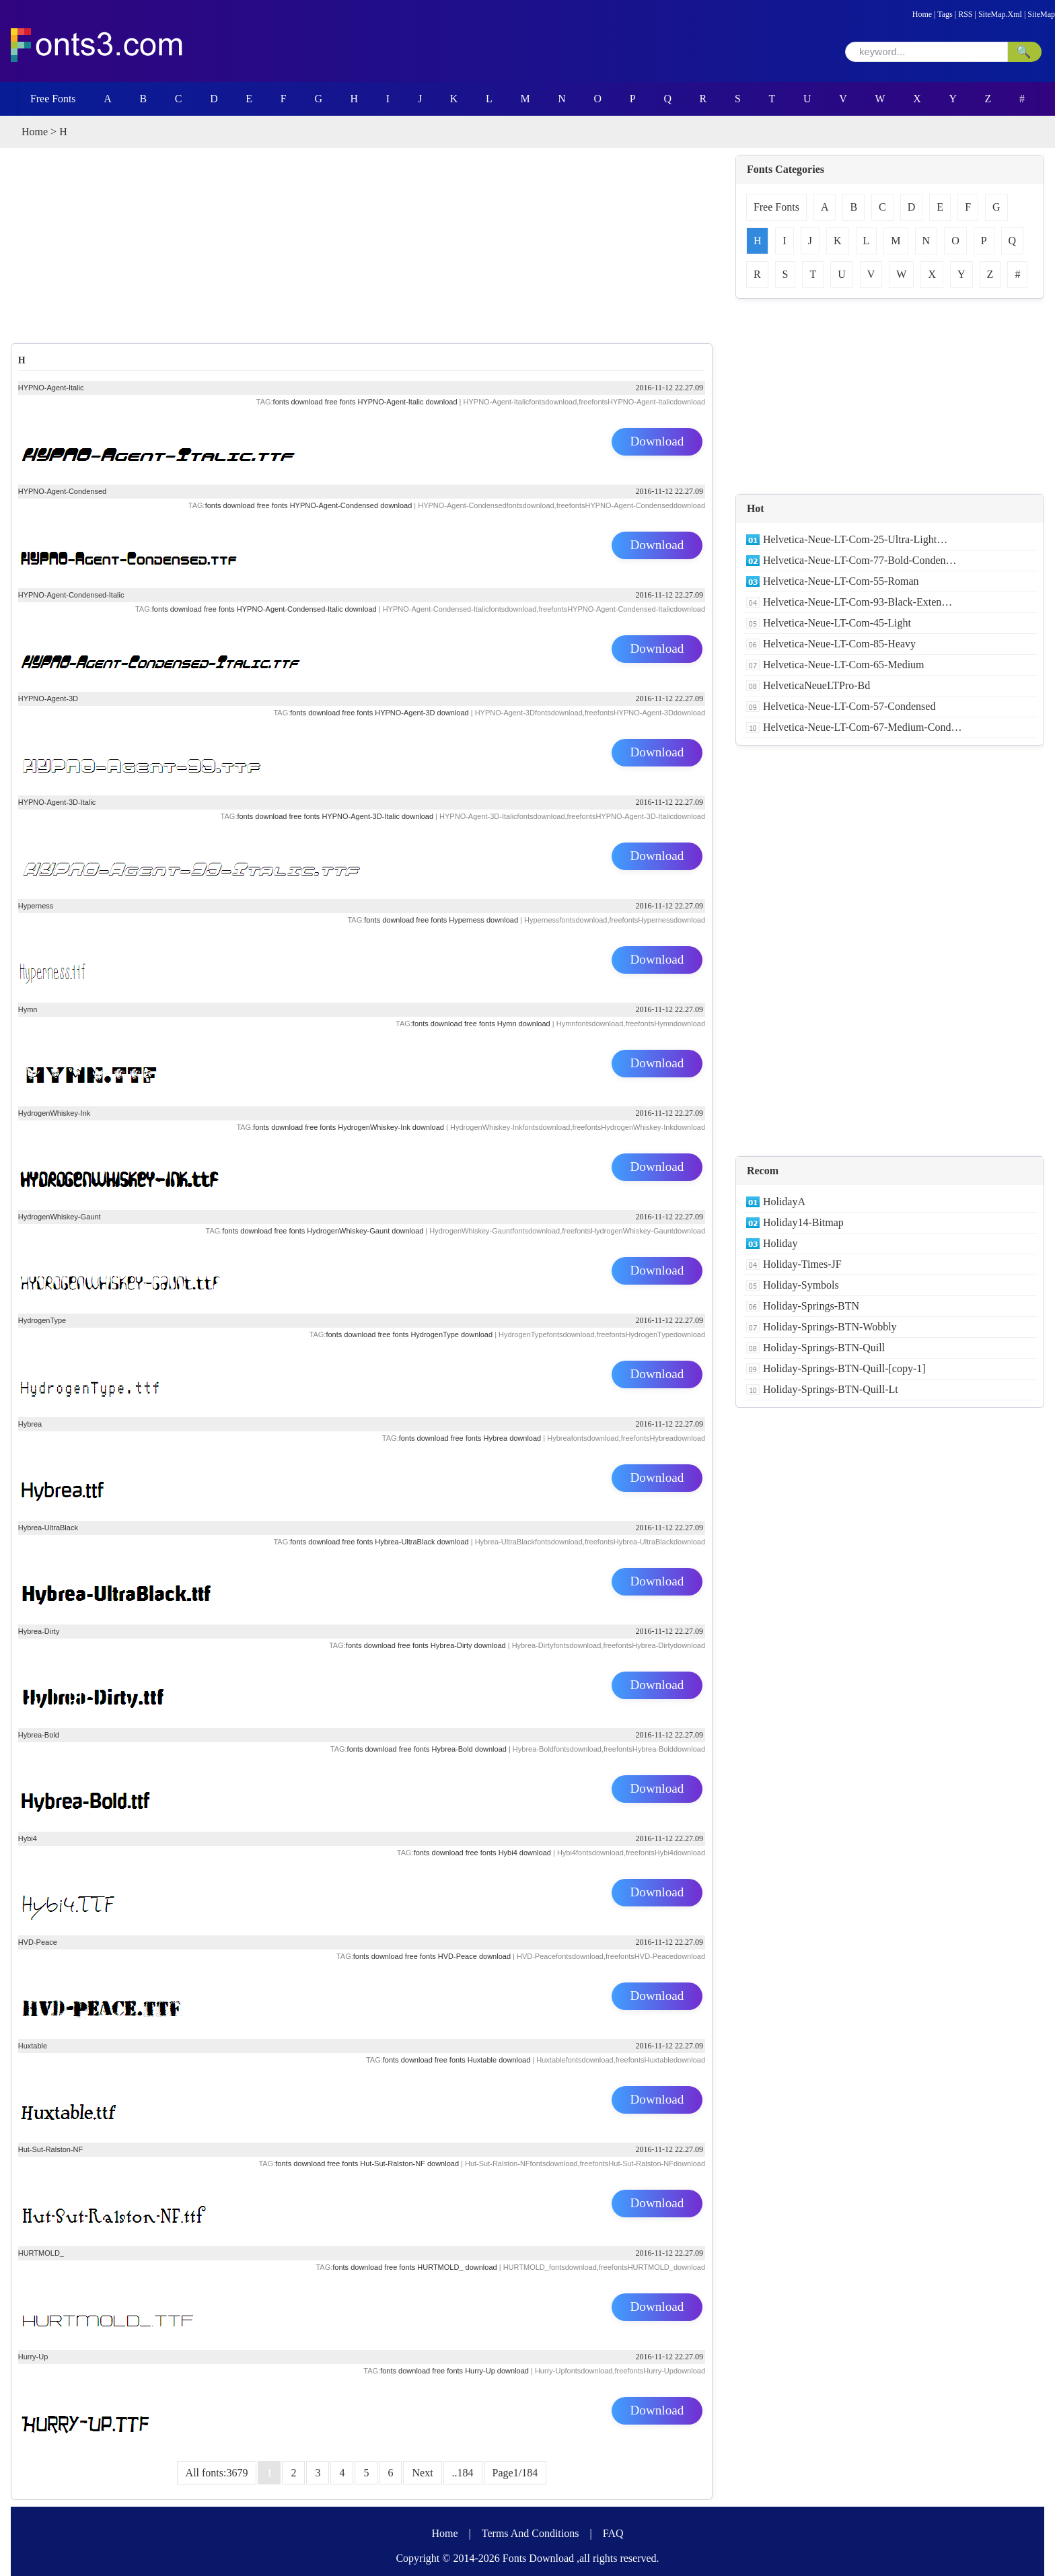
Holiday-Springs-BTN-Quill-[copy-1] (844, 1368)
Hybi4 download (525, 1853)
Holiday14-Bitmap (803, 1222)
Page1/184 (515, 2472)
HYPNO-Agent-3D (48, 698)
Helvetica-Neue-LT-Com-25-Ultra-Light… (855, 539)
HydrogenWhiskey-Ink (54, 1113)
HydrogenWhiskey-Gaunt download (365, 1231)
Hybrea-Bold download (469, 1749)
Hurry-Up (33, 2357)
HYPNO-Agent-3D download (421, 713)
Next (422, 2472)
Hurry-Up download (497, 2371)
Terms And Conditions (530, 2533)
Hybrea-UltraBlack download (421, 1542)
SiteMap (1041, 14)
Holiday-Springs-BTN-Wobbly (830, 1326)
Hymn (28, 1009)
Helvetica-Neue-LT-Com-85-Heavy (839, 643)
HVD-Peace (37, 1942)
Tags (945, 14)
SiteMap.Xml (1000, 14)
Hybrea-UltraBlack (48, 1528)
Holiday (780, 1243)
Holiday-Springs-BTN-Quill (824, 1347)
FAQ (613, 2533)
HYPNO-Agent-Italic (51, 388)
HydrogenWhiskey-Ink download (391, 1127)
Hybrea (30, 1424)
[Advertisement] (373, 249)
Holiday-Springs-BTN (811, 1306)
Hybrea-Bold (38, 1735)
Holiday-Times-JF (802, 1264)
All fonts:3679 (217, 2472)
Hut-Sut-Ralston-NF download (409, 2163)
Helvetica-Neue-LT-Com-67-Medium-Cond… (862, 727)
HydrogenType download (451, 1334)
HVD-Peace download (474, 1956)
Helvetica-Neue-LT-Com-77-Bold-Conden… (860, 560)
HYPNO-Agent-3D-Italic (57, 802)
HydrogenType (42, 1320)
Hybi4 (27, 1838)
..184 (463, 2472)
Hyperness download (483, 920)
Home (922, 14)
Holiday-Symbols (801, 1285)
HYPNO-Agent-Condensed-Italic (71, 595)
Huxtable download (499, 2060)
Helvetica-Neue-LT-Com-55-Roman (841, 581)
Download (657, 442)
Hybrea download (513, 1438)
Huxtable (32, 2046)
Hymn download (523, 1023)
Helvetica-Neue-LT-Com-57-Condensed (849, 706)
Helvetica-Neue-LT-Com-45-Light (837, 623)
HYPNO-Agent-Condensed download (351, 505)
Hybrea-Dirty (39, 1631)
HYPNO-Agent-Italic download (408, 402)
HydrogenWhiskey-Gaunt (59, 1217)
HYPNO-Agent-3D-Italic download (377, 816)
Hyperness (36, 906)
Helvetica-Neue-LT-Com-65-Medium (843, 664)
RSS (965, 14)
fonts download (298, 402)
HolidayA (784, 1201)
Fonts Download (538, 2558)
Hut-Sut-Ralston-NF (50, 2149)
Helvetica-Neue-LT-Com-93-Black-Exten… (857, 602)
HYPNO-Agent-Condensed (62, 491)
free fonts (340, 402)
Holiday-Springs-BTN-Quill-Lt (830, 1389)
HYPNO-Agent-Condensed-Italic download (307, 609)
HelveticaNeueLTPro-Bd (816, 685)
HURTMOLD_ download (457, 2267)
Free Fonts (50, 98)
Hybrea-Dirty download (468, 1645)
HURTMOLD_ (41, 2253)
